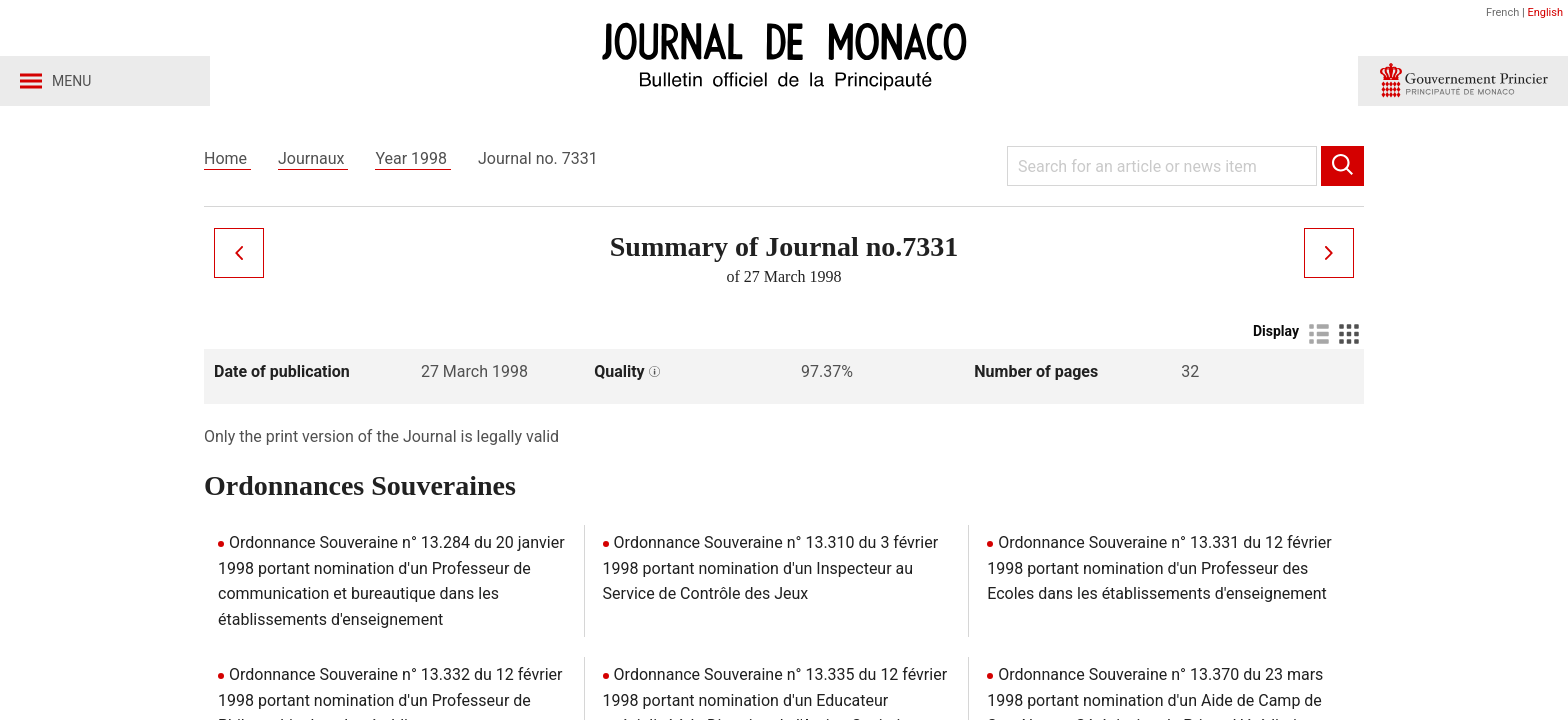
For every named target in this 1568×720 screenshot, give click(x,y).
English (1545, 12)
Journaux (313, 158)
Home (227, 158)
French (1502, 12)
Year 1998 (413, 158)
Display (1276, 331)
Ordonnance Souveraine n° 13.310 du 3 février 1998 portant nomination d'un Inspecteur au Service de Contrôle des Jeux (770, 568)
